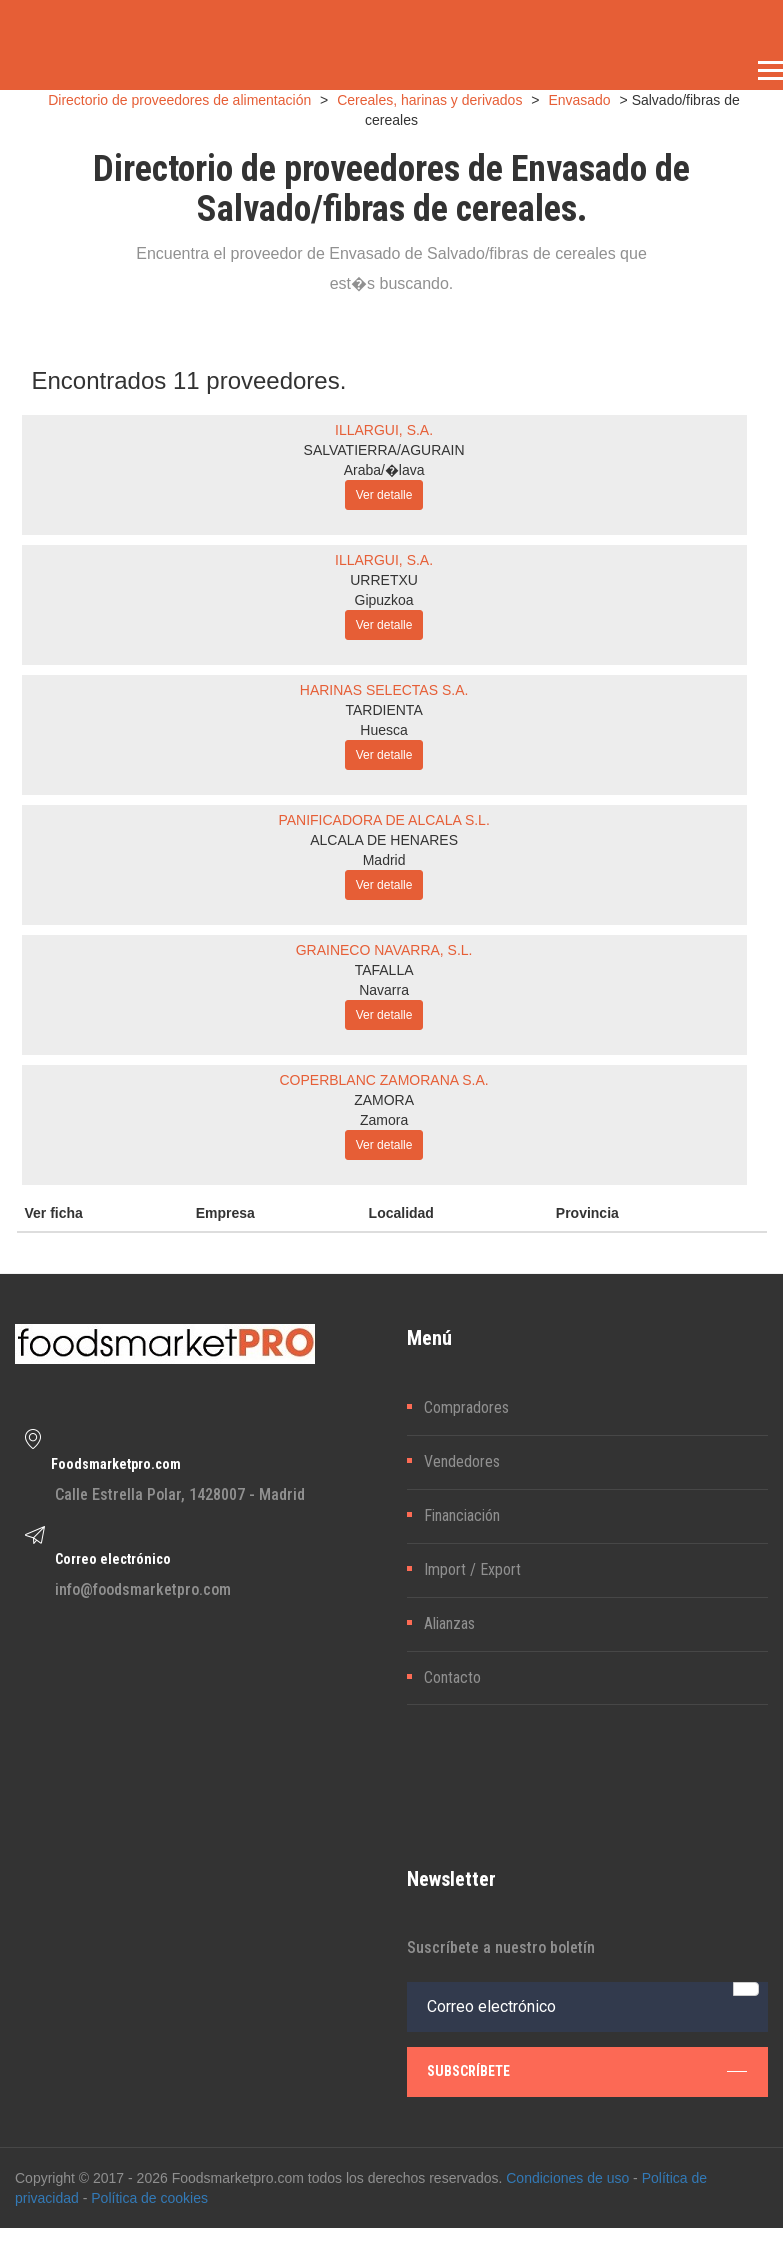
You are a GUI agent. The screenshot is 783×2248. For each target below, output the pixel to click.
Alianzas (449, 1623)
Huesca (383, 730)
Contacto (452, 1677)
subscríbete (587, 2071)
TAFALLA (384, 970)
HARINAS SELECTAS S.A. (384, 690)
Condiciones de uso (567, 2178)
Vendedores (462, 1461)
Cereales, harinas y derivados (429, 100)
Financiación (462, 1515)
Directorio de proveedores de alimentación (179, 100)
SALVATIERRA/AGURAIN (384, 450)
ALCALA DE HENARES (384, 840)
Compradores (466, 1407)
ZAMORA (384, 1100)
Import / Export (472, 1569)
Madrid (384, 860)
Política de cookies (149, 2198)
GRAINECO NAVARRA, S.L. (384, 950)
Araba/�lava (384, 470)
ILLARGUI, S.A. (384, 430)
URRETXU (384, 580)
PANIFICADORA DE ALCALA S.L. (383, 820)
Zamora (384, 1120)
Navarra (384, 990)
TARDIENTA (383, 710)
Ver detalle (384, 495)
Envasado (579, 100)
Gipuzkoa (384, 600)
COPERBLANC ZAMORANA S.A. (383, 1080)
